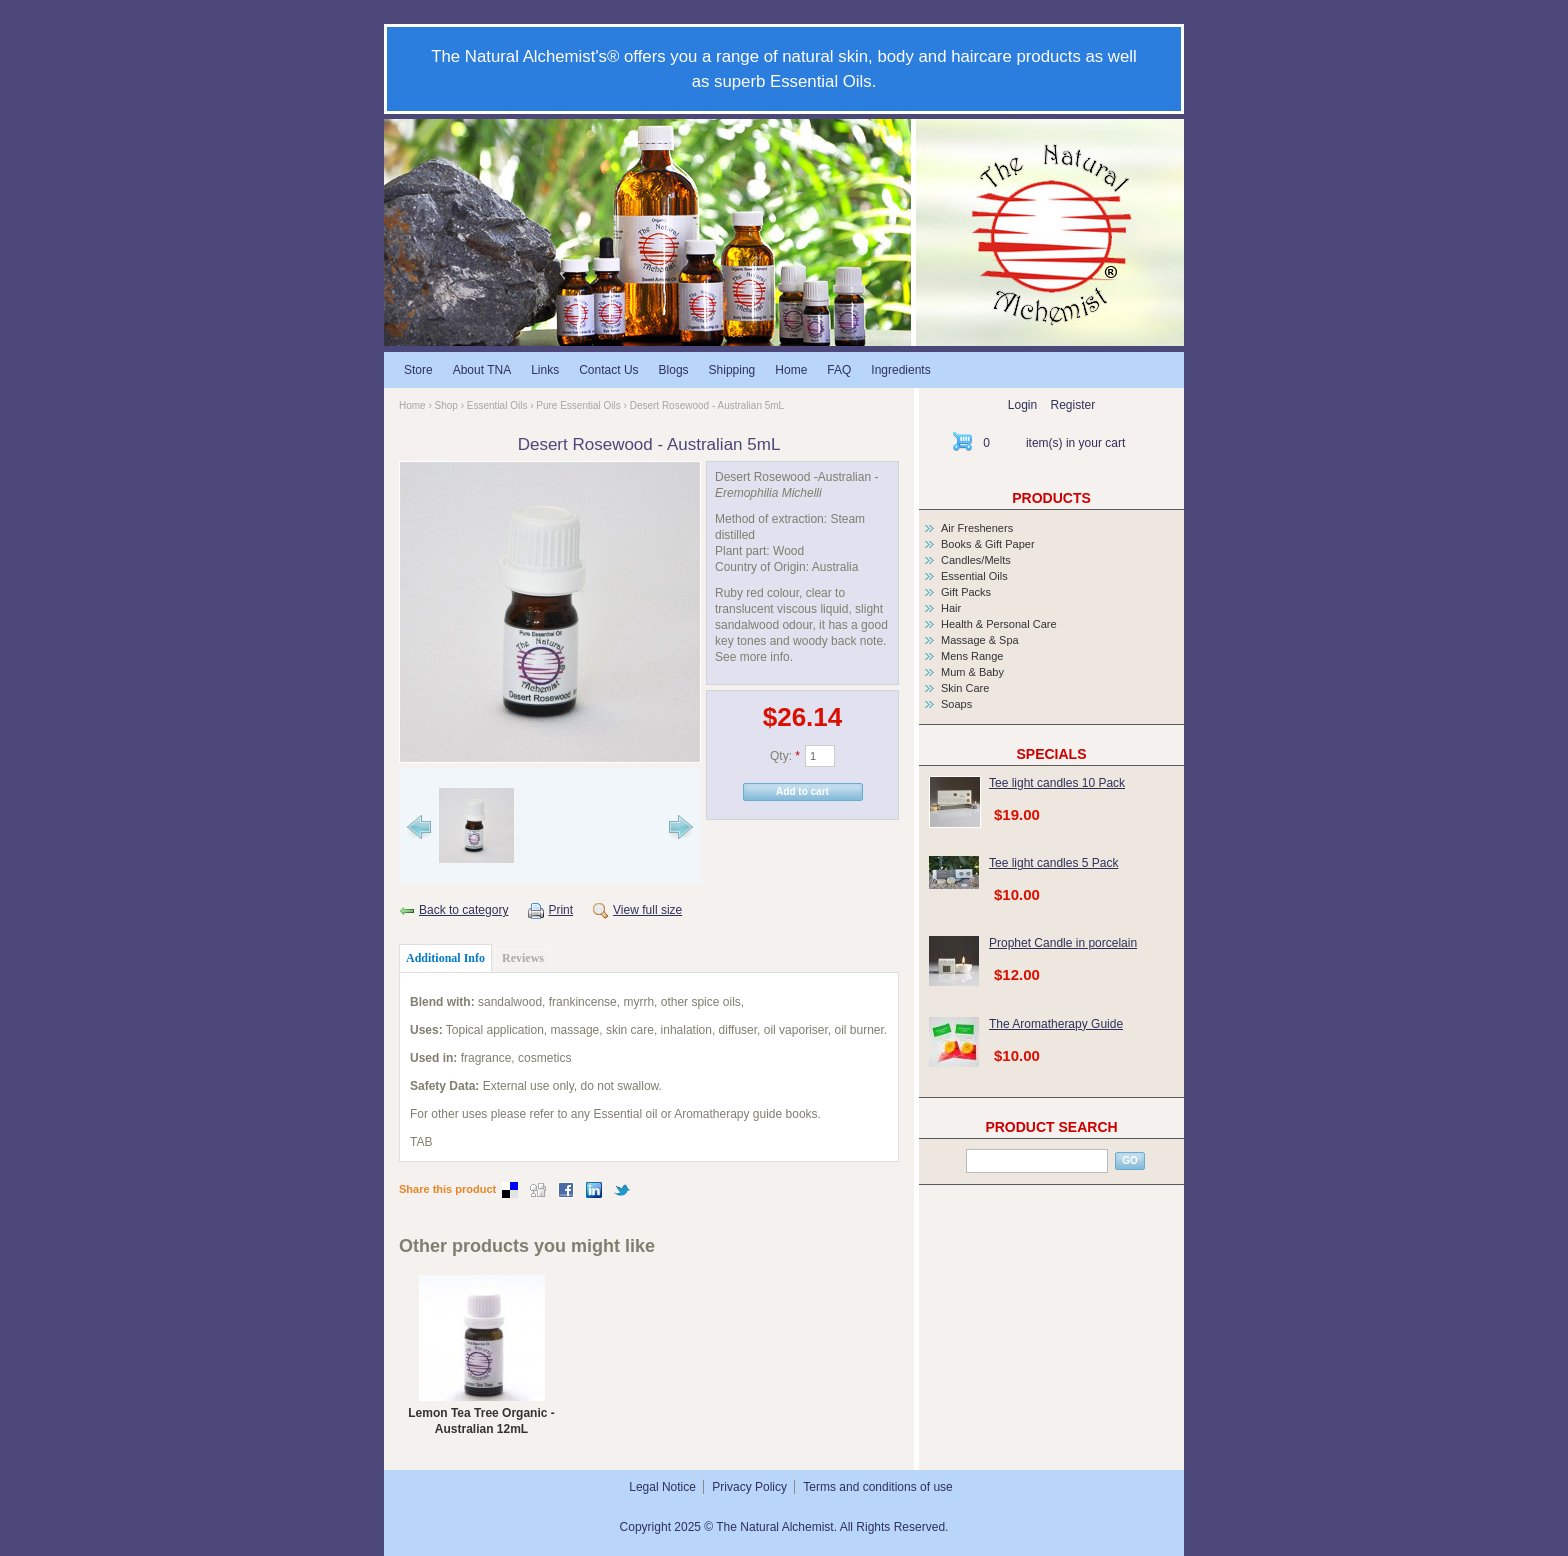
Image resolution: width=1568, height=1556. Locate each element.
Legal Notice (662, 1487)
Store (418, 370)
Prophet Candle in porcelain (1063, 943)
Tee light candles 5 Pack (1053, 863)
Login (1022, 405)
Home (791, 370)
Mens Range (972, 656)
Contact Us (608, 370)
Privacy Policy (749, 1487)
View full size (647, 910)
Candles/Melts (976, 560)
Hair (951, 608)
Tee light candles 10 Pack (1057, 783)
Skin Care (965, 688)
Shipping (732, 370)
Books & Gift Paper (988, 544)
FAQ (839, 370)
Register (1073, 405)
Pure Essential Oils (578, 405)
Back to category (463, 910)
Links (545, 370)
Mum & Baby (972, 672)
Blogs (674, 370)
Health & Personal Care (999, 624)
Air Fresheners (977, 528)
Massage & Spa (980, 640)
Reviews (523, 958)
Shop (446, 405)
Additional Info (445, 958)
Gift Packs (966, 592)
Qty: (785, 756)
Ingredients (900, 370)
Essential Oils (497, 405)
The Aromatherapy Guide (1056, 1024)
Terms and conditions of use (877, 1487)
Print (560, 910)
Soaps (956, 704)
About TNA (482, 370)
